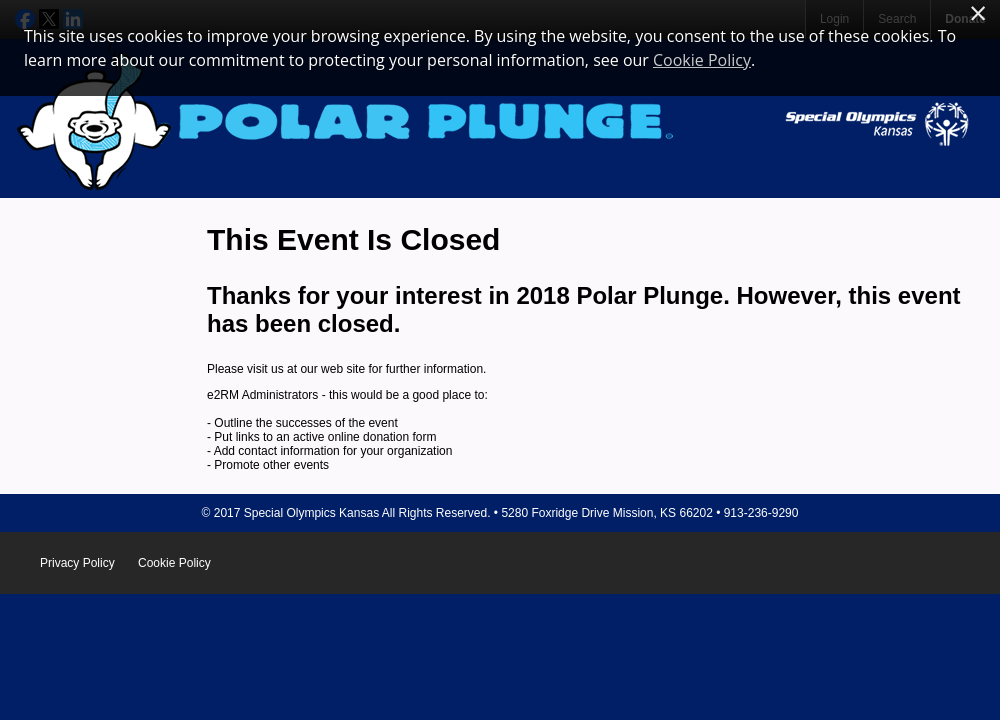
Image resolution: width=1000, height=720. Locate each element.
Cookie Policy (174, 563)
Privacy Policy (77, 563)
